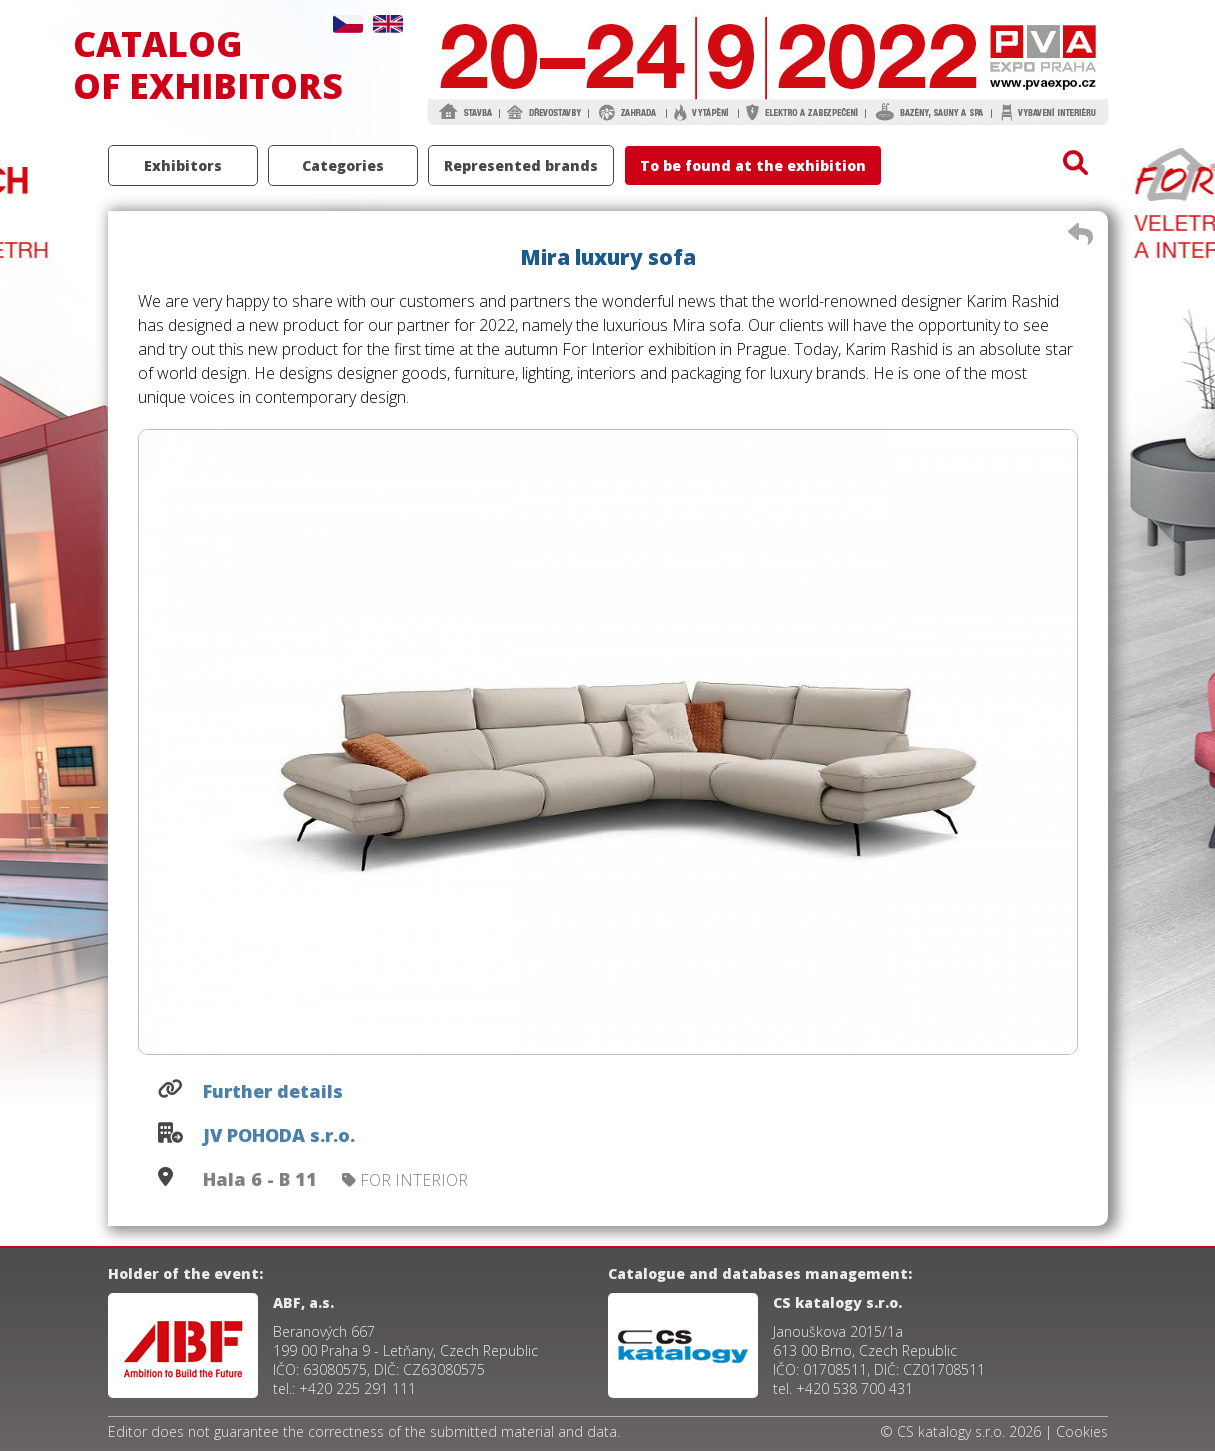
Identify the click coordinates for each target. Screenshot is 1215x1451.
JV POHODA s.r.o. (279, 1135)
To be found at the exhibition (753, 165)
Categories (343, 165)
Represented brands (521, 165)
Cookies (1082, 1431)
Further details (273, 1091)
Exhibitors (183, 165)
